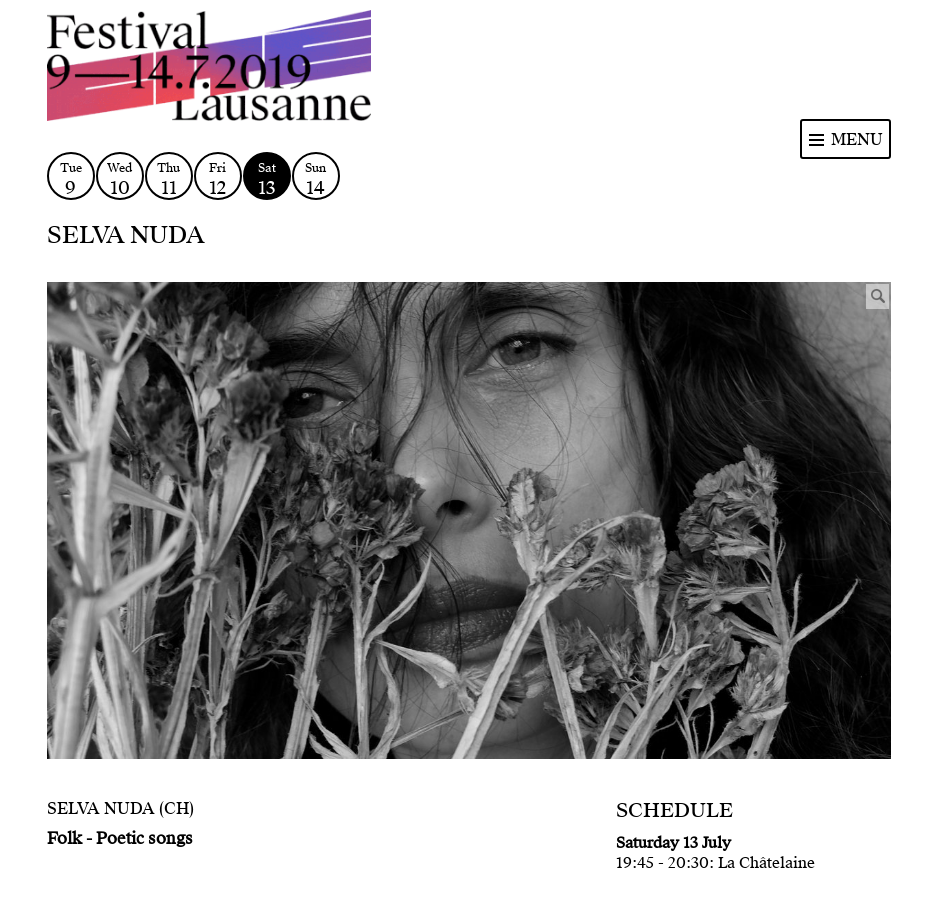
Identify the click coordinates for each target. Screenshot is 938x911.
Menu (857, 139)
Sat (267, 179)
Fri (218, 179)
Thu (169, 179)
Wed (120, 179)
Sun (316, 179)
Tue (71, 179)
